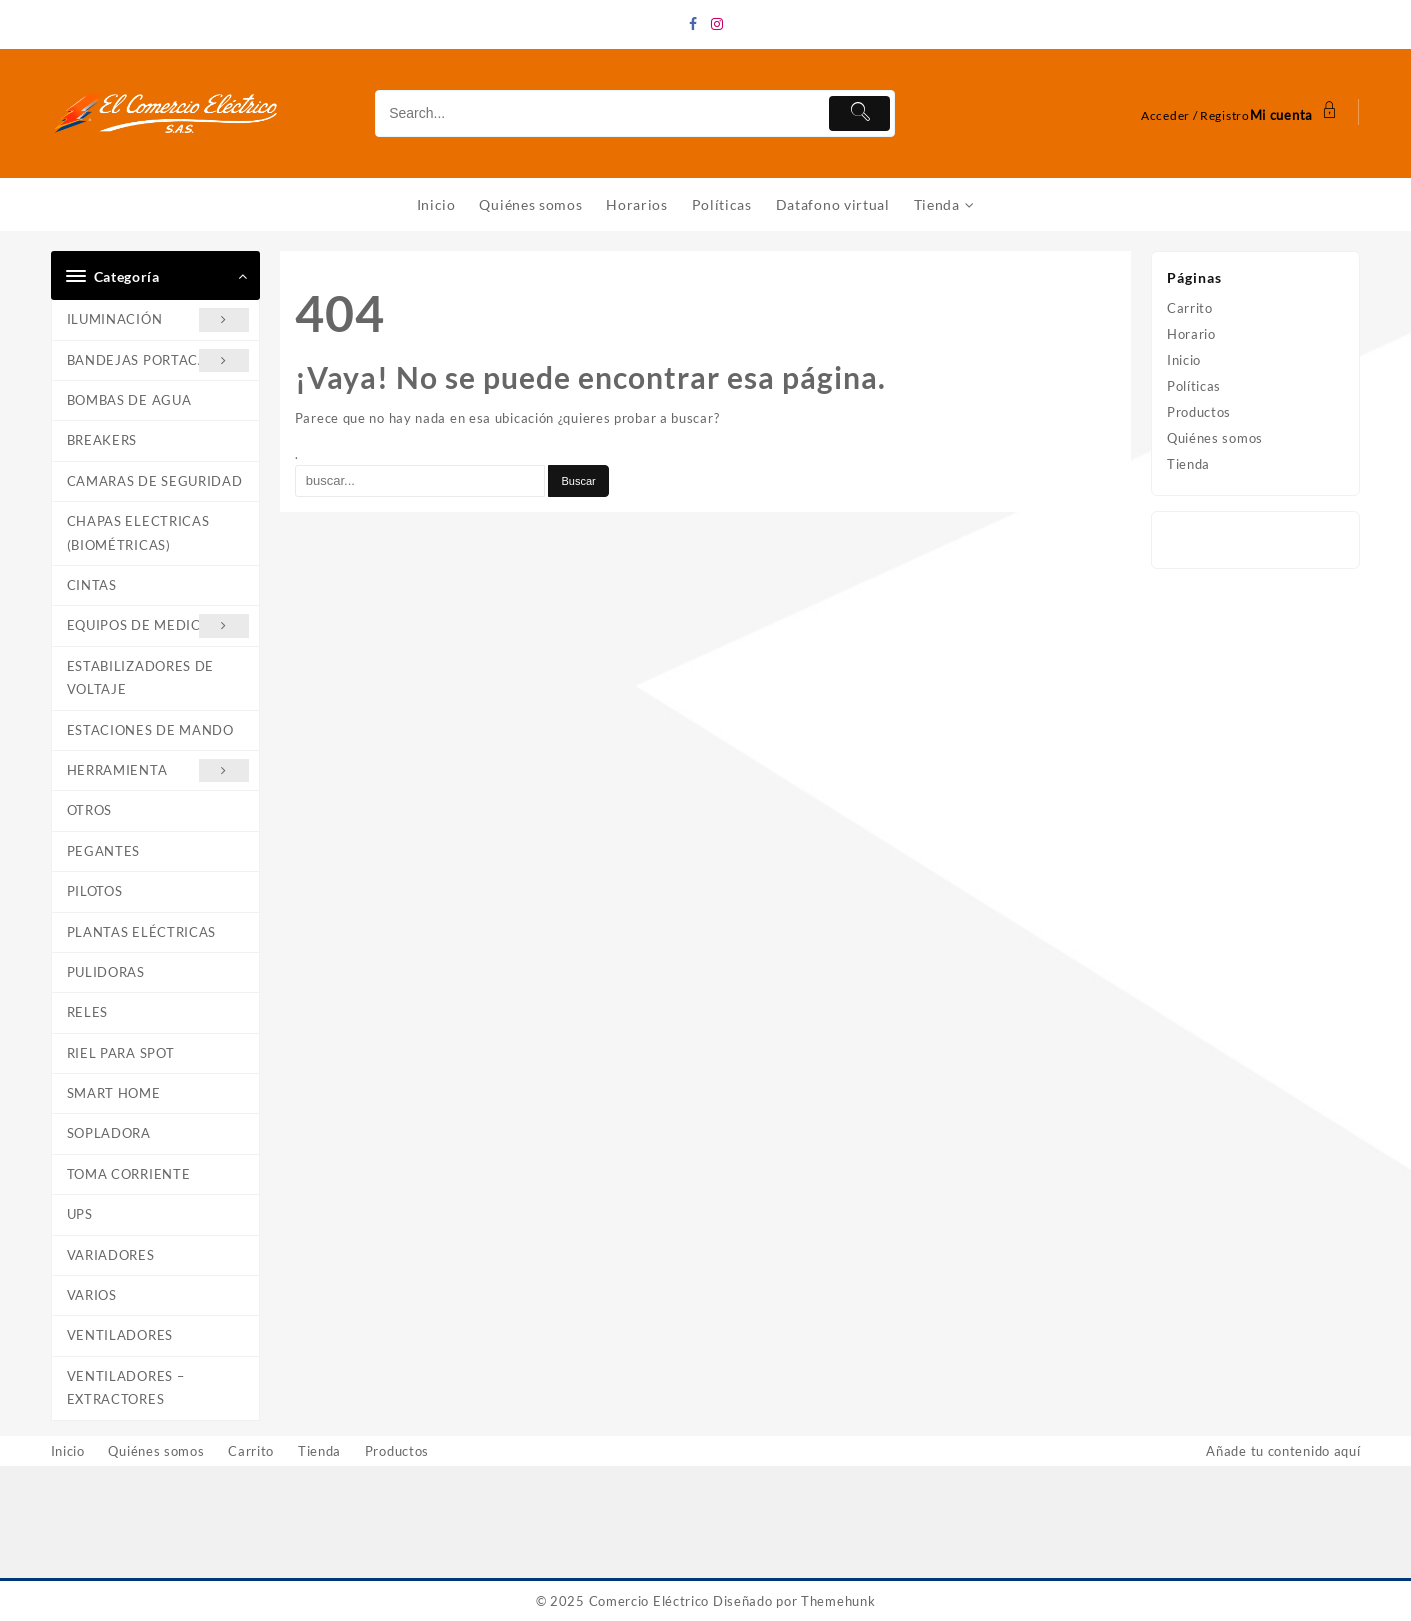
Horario (1191, 335)
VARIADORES (111, 1255)
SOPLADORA (109, 1134)
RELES (88, 1013)
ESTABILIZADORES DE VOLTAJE (141, 677)
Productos (1199, 413)
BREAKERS (102, 441)
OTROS (90, 811)
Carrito (1190, 309)
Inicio (1184, 361)
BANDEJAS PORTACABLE (158, 360)
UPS (80, 1215)
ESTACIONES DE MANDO (150, 730)
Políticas (1194, 387)
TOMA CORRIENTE (129, 1174)
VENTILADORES (120, 1336)
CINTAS (92, 585)
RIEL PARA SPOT (121, 1053)
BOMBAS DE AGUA (129, 401)
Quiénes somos (1215, 439)
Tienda (1188, 465)
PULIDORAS (106, 972)
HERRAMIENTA (158, 770)
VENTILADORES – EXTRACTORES (126, 1387)
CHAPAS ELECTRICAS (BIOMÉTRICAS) (138, 533)
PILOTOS (95, 892)
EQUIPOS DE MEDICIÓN (158, 626)
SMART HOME (114, 1094)
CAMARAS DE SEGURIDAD (155, 481)
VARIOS (92, 1296)
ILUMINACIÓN (158, 320)
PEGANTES (104, 851)
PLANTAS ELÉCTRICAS (142, 932)
